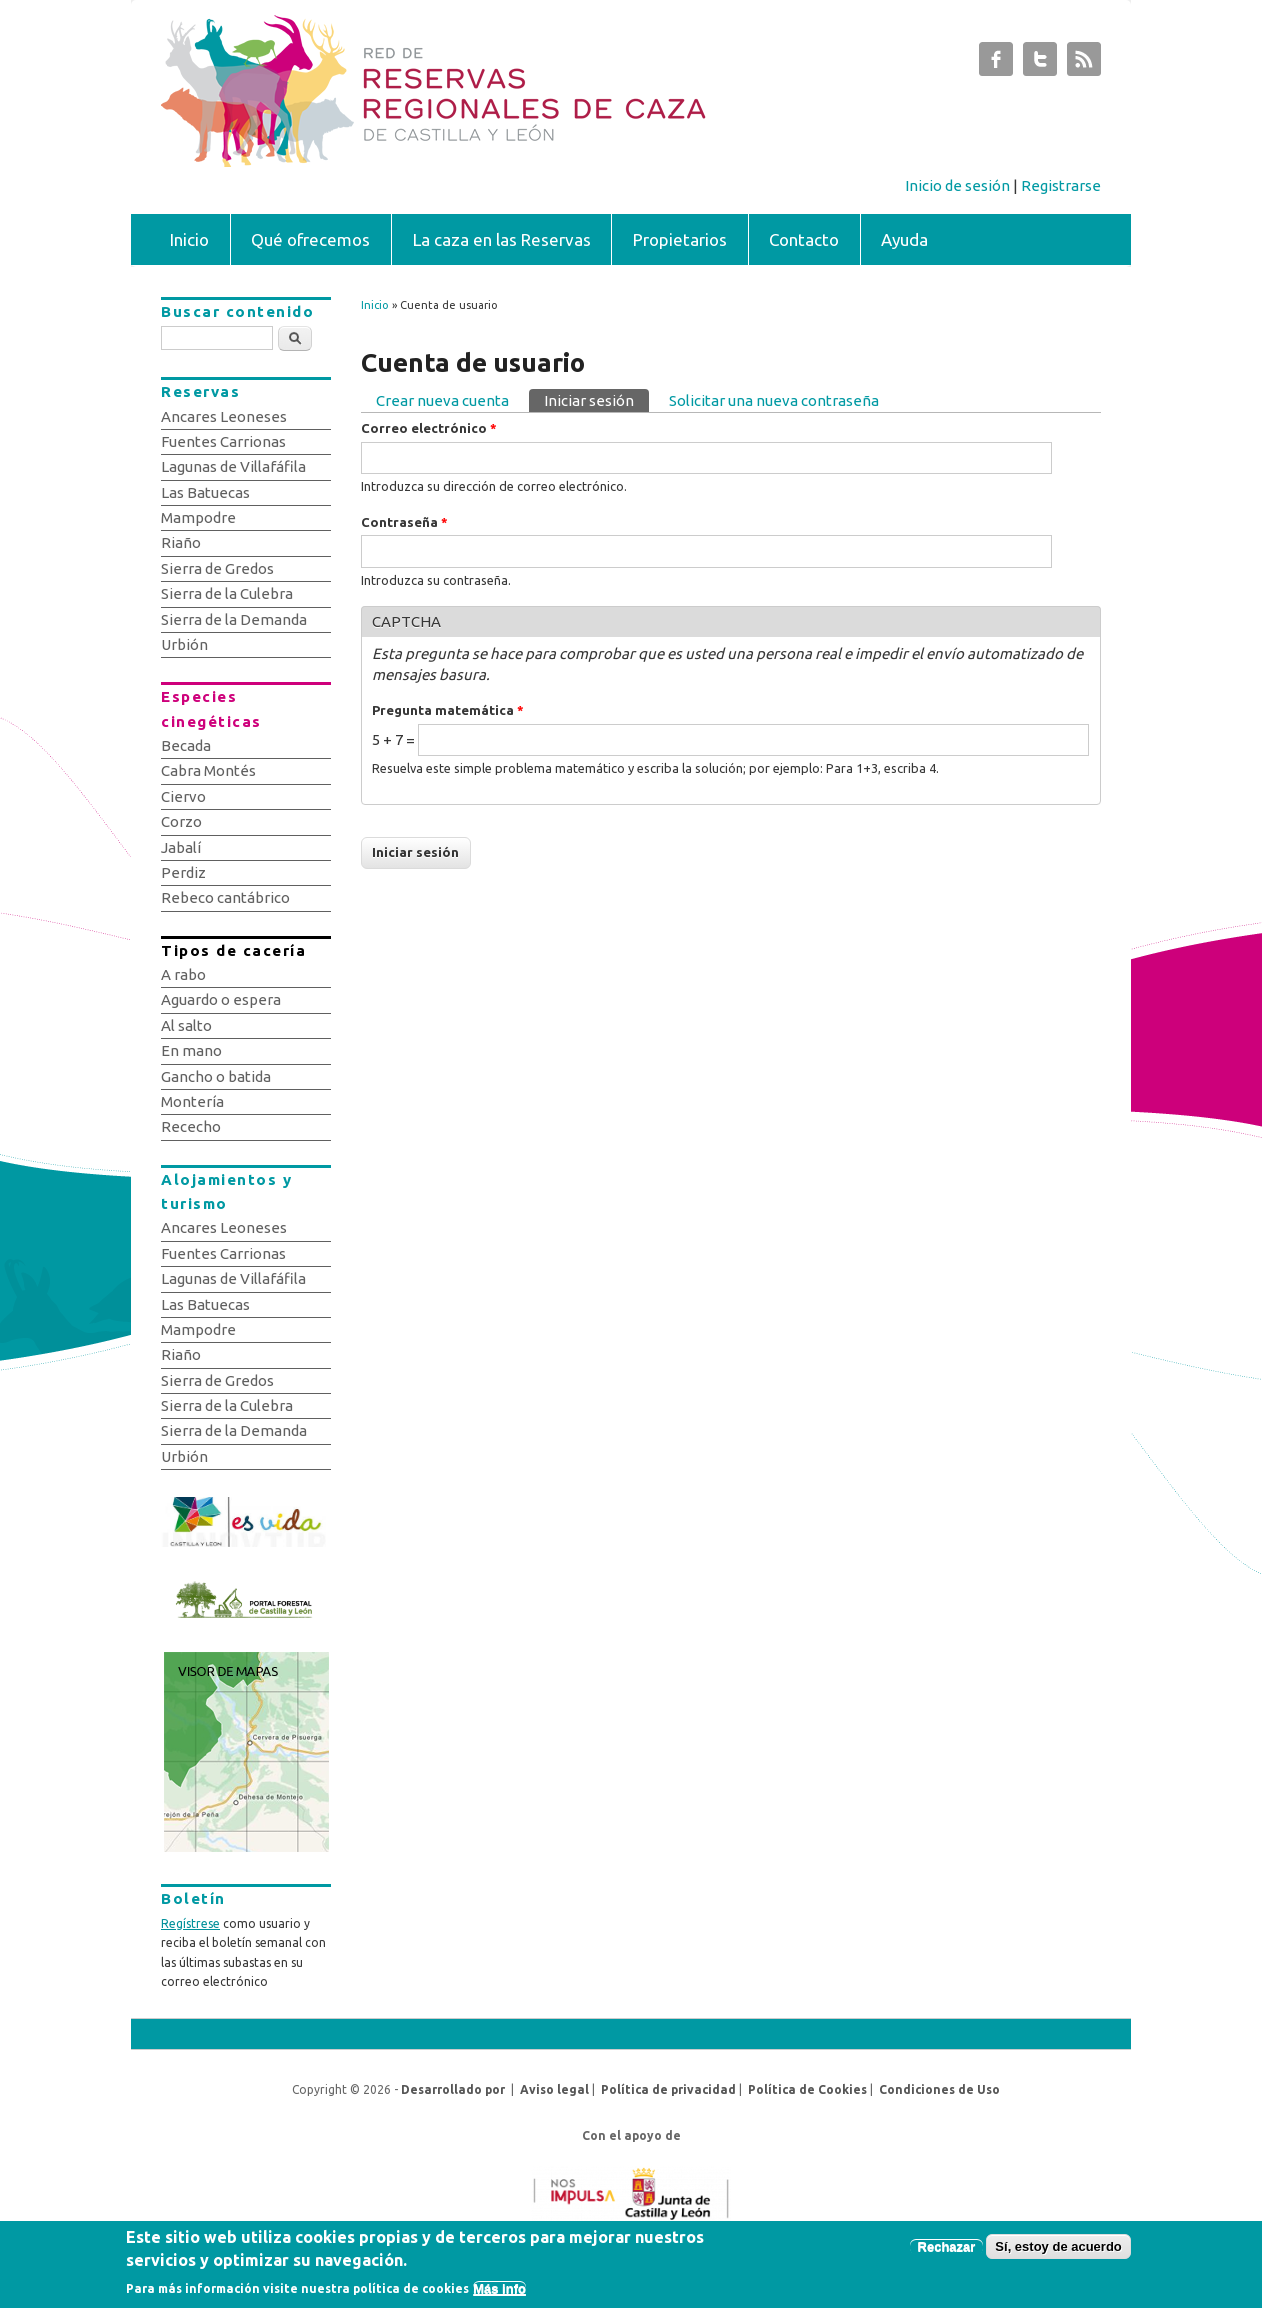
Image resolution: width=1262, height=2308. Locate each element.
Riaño (181, 542)
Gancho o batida (216, 1076)
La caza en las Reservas (502, 239)
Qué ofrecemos (310, 239)
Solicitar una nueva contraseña (774, 400)
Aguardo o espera (221, 999)
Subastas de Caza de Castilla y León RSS (1084, 64)
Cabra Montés (208, 770)
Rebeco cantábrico (225, 897)
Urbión (184, 644)
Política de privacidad (668, 2089)
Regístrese (190, 1923)
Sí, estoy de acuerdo (1058, 2252)
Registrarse (1061, 185)
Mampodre (198, 517)
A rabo (183, 974)
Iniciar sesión (596, 399)
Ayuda (904, 239)
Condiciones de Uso (939, 2089)
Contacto (804, 239)
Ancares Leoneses (224, 416)
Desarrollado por (453, 2089)
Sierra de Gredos (217, 568)
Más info (499, 2293)
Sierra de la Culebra (227, 593)
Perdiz (183, 872)
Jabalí (181, 847)
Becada (186, 745)
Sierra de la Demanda (234, 619)
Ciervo (183, 796)
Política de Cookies (807, 2089)
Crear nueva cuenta (442, 400)
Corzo (181, 821)
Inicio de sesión (957, 185)
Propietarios (680, 239)
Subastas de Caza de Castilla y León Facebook (996, 64)
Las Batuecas (205, 492)
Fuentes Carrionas (223, 441)
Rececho (191, 1126)
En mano (191, 1050)
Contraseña (404, 522)
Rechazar (947, 2252)
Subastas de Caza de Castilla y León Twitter (1040, 64)
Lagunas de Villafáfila (233, 466)
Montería (192, 1101)
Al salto (186, 1025)
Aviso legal (554, 2089)
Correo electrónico (429, 428)
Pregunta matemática (448, 710)
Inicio (189, 239)
